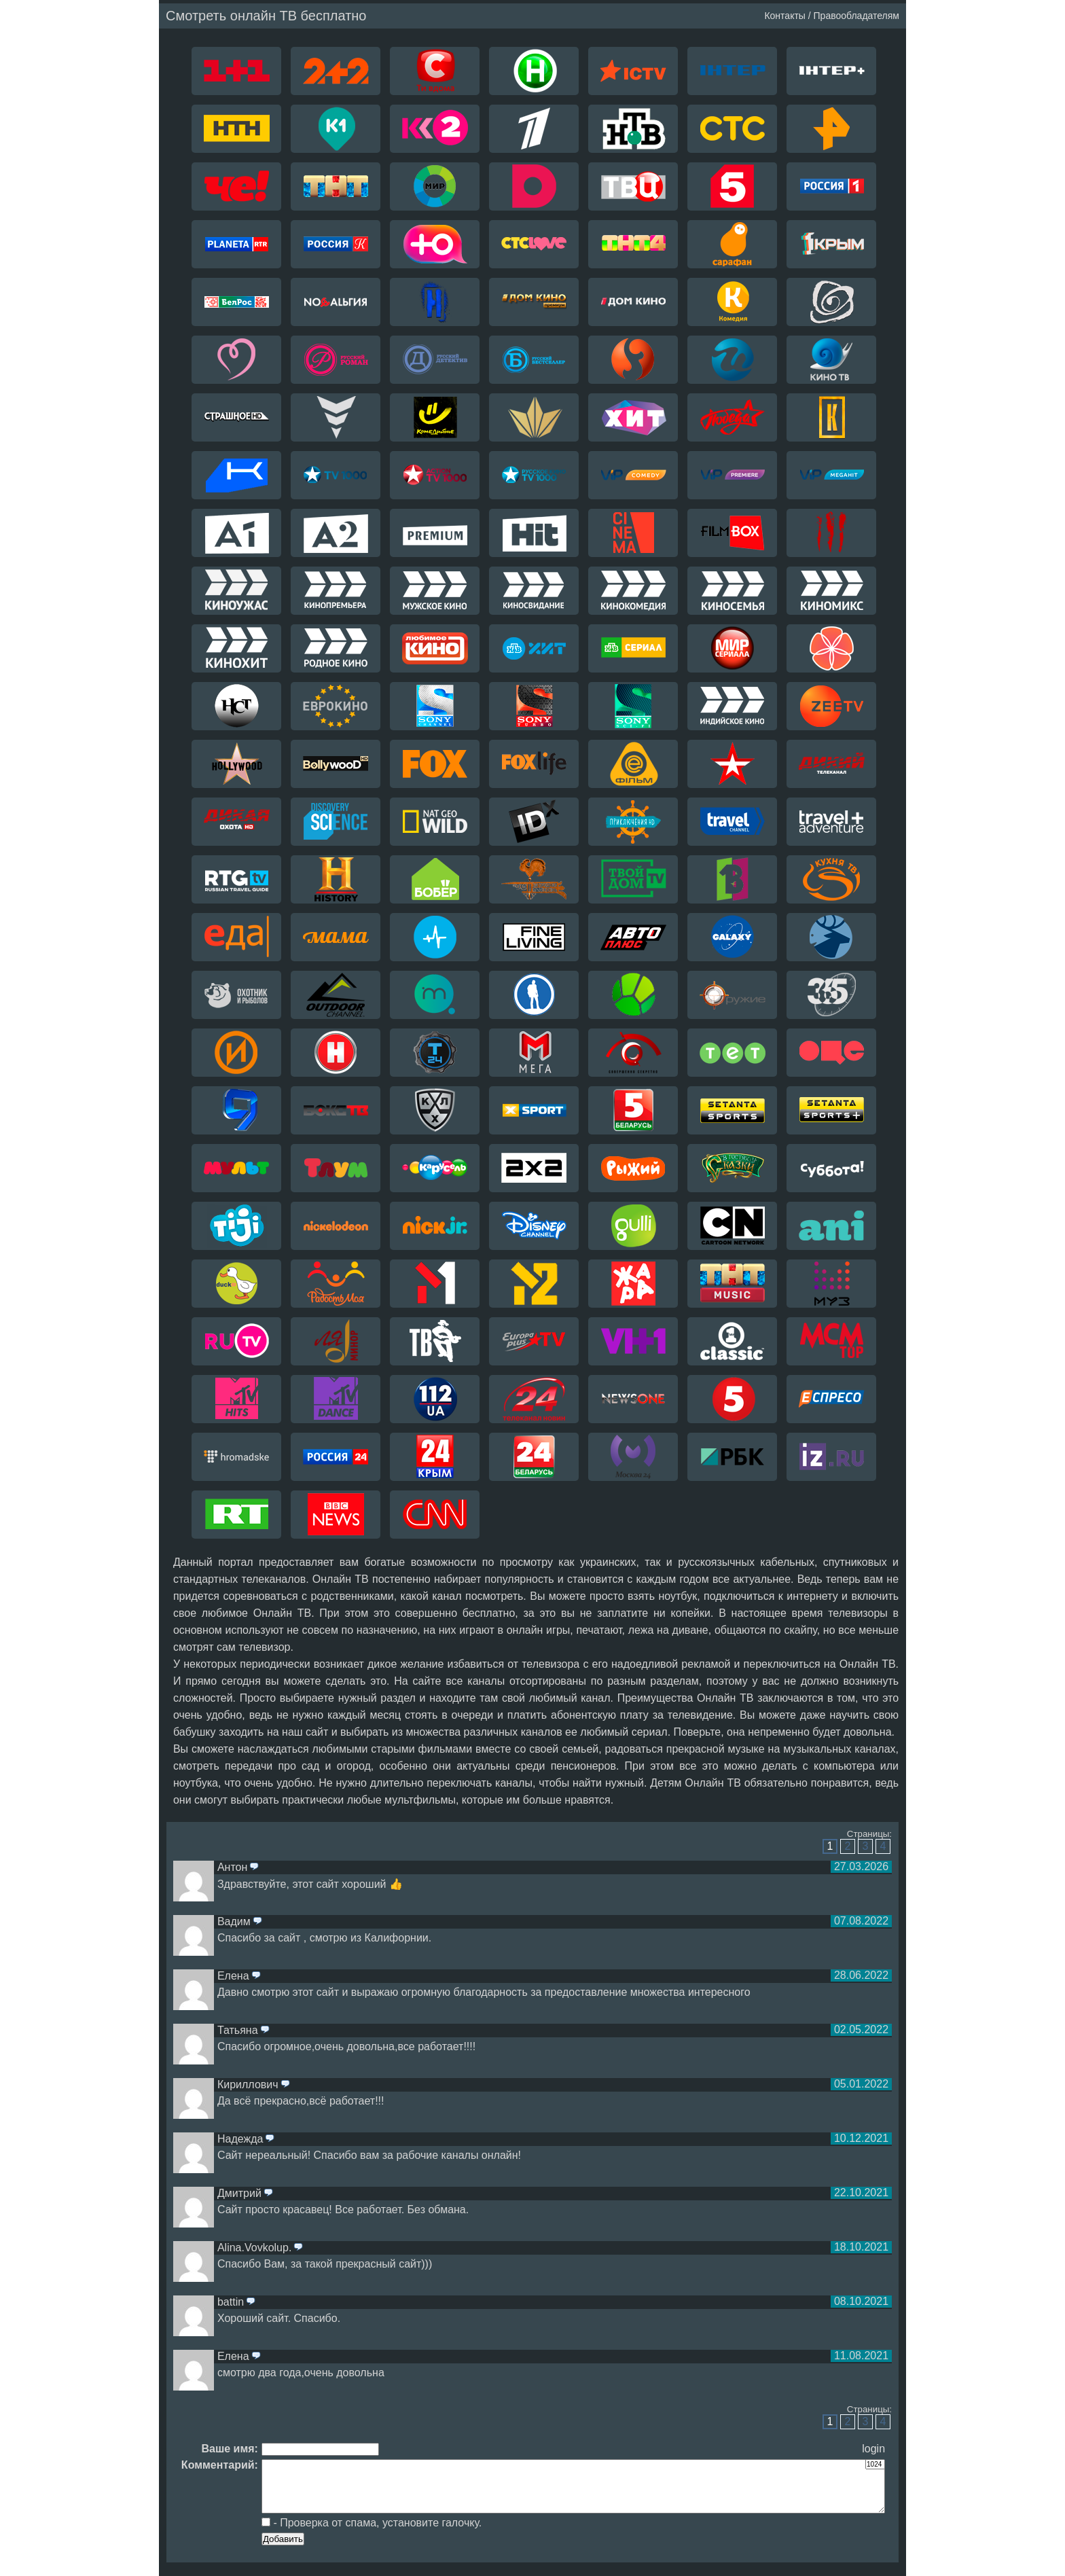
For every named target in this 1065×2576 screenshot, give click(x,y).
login (873, 2448)
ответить (254, 1867)
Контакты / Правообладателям (831, 15)
